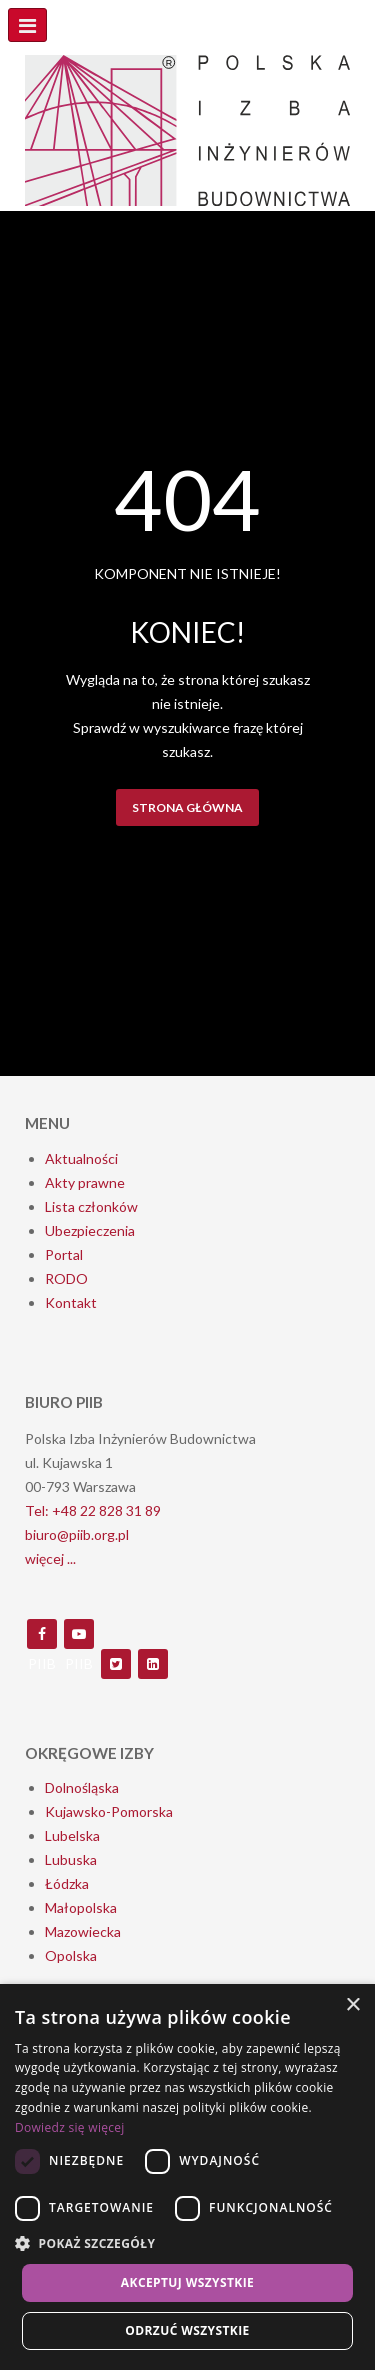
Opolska (71, 1955)
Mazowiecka (83, 1931)
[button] (187, 2244)
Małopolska (81, 1907)
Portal (64, 1254)
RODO (66, 1278)
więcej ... (50, 1558)
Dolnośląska (82, 1787)
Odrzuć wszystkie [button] (187, 2330)
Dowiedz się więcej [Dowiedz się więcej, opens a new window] (70, 2127)
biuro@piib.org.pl (77, 1534)
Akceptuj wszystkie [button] (187, 2282)
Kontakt (71, 1302)
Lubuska (71, 1859)
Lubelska (72, 1835)
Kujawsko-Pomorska (109, 1811)
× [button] (352, 2005)
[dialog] (187, 2177)
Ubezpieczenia (90, 1230)
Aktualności (81, 1158)
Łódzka (67, 1883)
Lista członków (91, 1206)
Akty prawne (85, 1182)
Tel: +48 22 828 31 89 (93, 1510)
